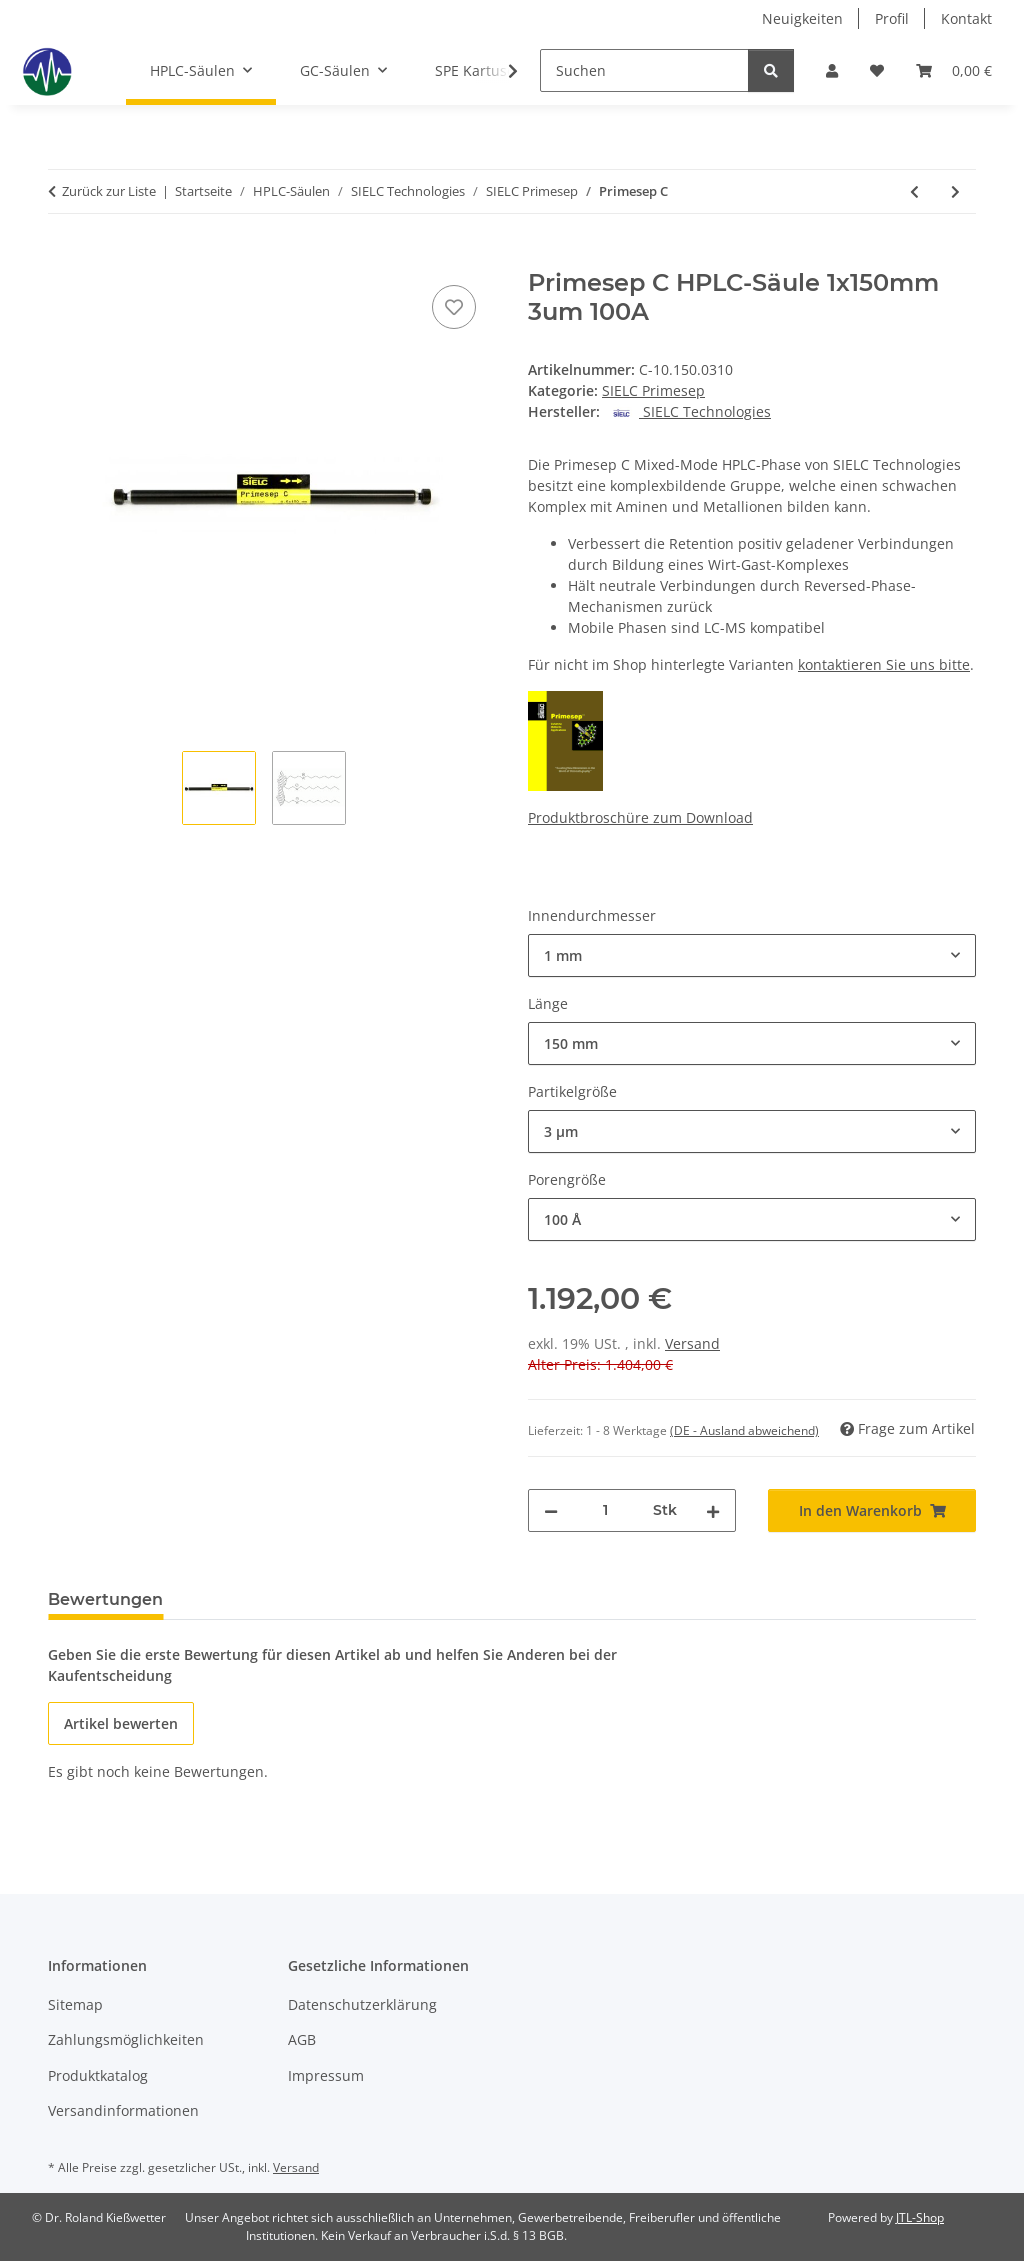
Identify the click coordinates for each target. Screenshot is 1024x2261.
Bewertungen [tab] (105, 1599)
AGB (302, 2039)
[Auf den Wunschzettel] (454, 307)
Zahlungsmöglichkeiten (126, 2039)
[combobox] (752, 955)
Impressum (326, 2075)
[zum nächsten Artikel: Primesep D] (955, 191)
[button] (832, 70)
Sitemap (75, 2004)
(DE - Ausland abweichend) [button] (744, 1430)
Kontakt (966, 18)
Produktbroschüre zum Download (640, 817)
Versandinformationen (123, 2110)
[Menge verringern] (551, 1510)
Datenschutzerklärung (362, 2004)
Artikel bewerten (121, 1723)
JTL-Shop (920, 2217)
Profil (892, 18)
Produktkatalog (98, 2075)
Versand (692, 1343)
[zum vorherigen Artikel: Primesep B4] (914, 191)
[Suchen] (644, 70)
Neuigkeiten (802, 18)
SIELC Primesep (653, 390)
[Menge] (605, 1510)
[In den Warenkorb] (64, 258)
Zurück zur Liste (109, 191)
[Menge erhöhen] (713, 1510)
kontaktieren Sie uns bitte (884, 664)
